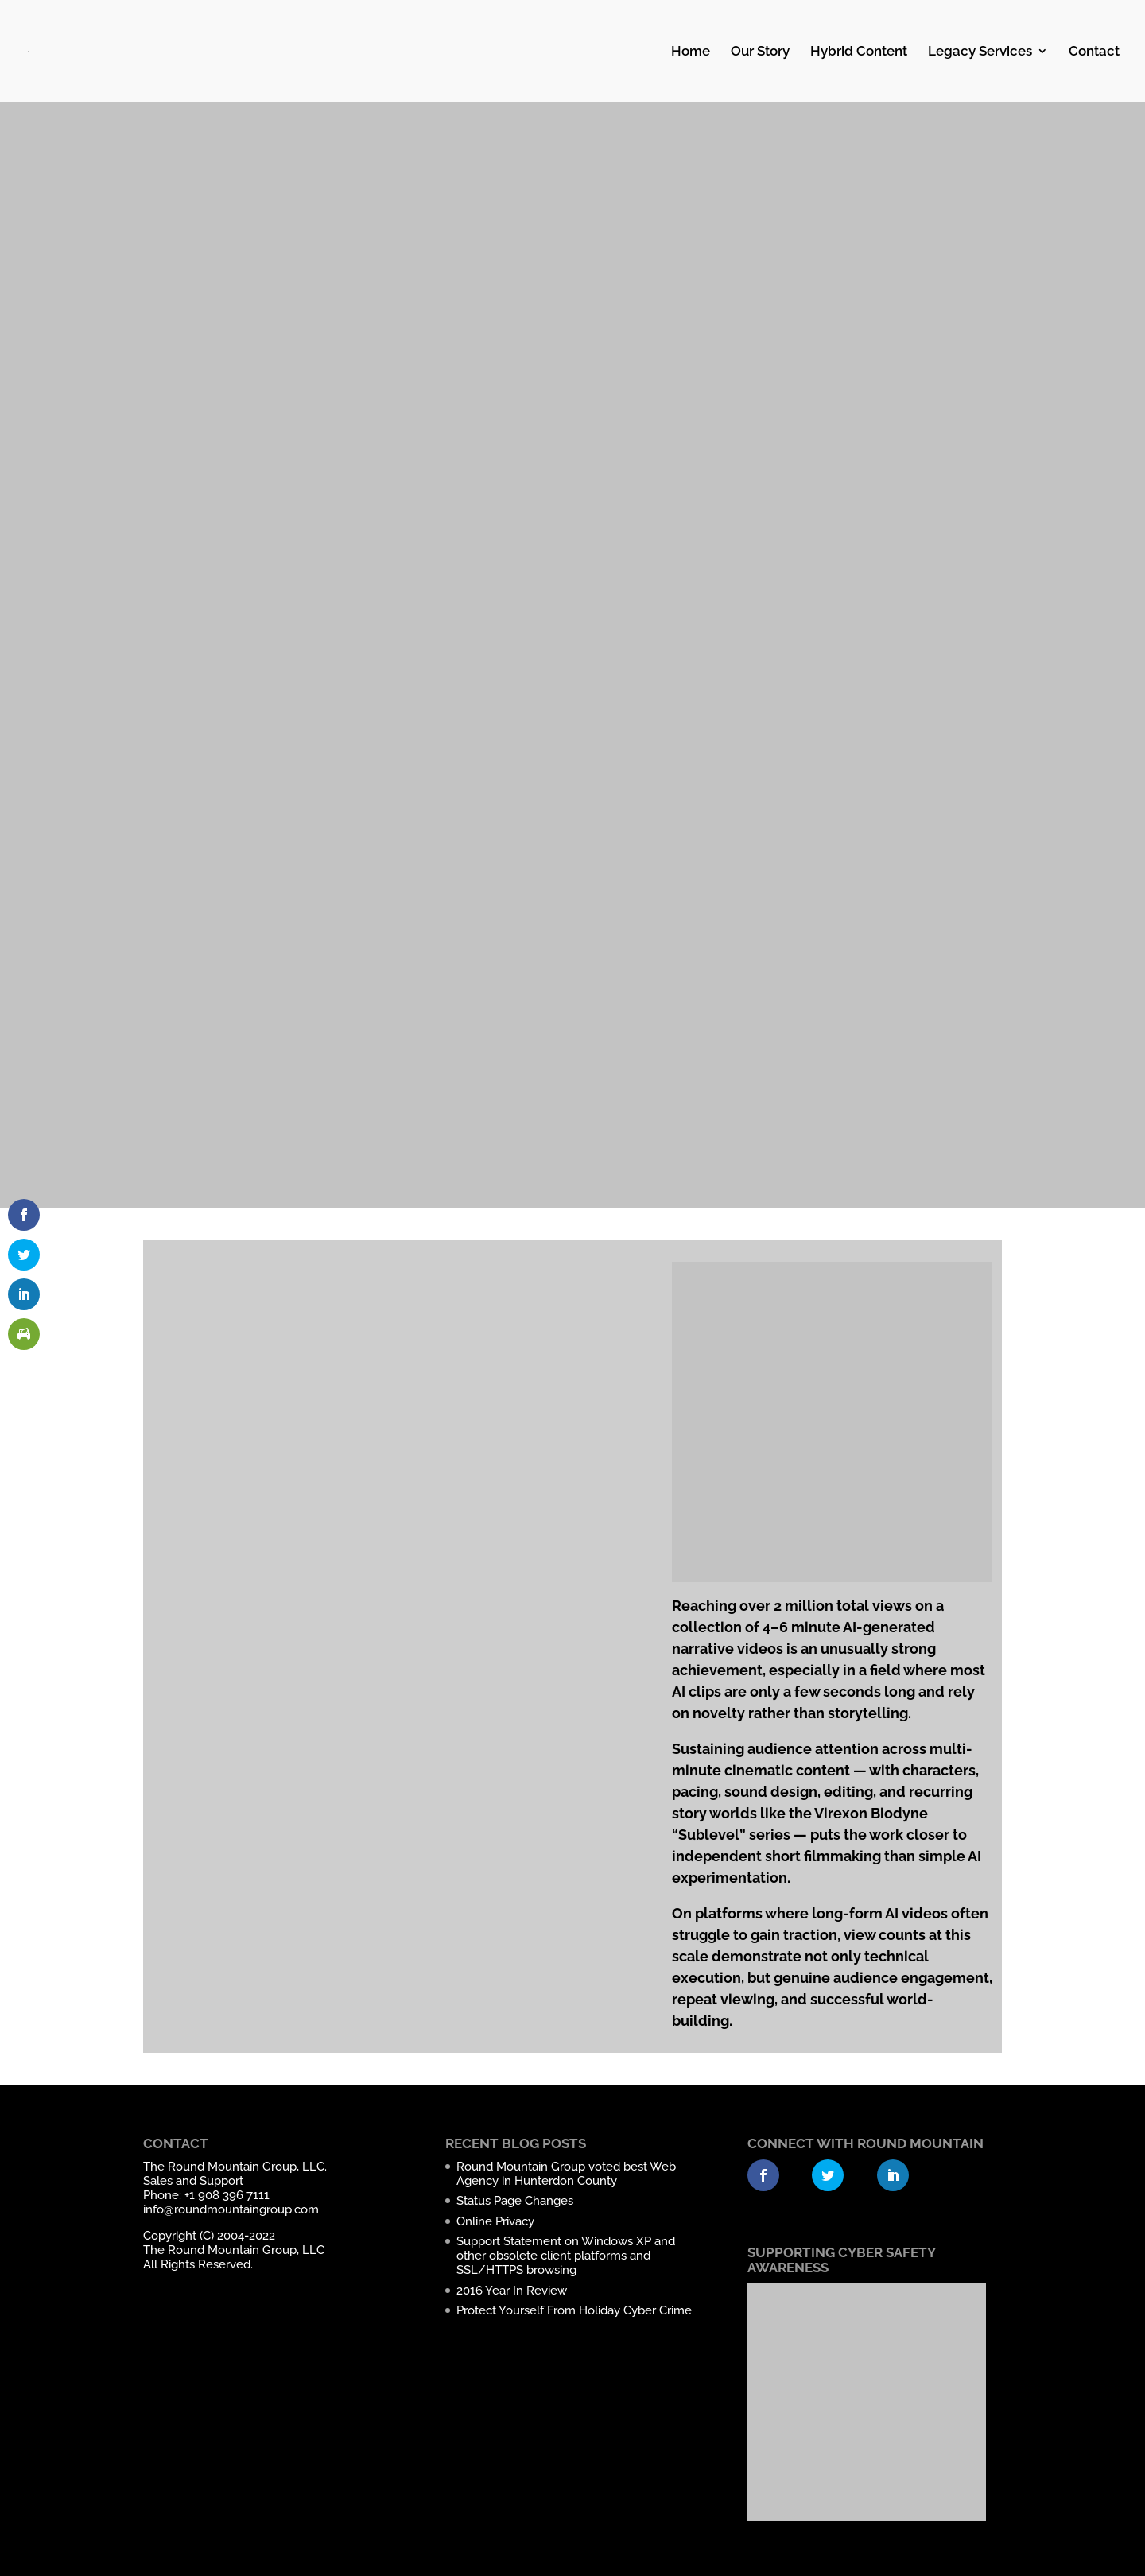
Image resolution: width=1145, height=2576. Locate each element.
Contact (1094, 52)
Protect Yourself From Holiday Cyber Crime (574, 2310)
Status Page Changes (514, 2201)
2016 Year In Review (511, 2290)
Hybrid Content (858, 52)
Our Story (760, 52)
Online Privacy (495, 2221)
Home (690, 52)
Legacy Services (980, 52)
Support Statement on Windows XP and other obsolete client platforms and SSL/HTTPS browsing (565, 2255)
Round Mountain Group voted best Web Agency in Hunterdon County (566, 2173)
